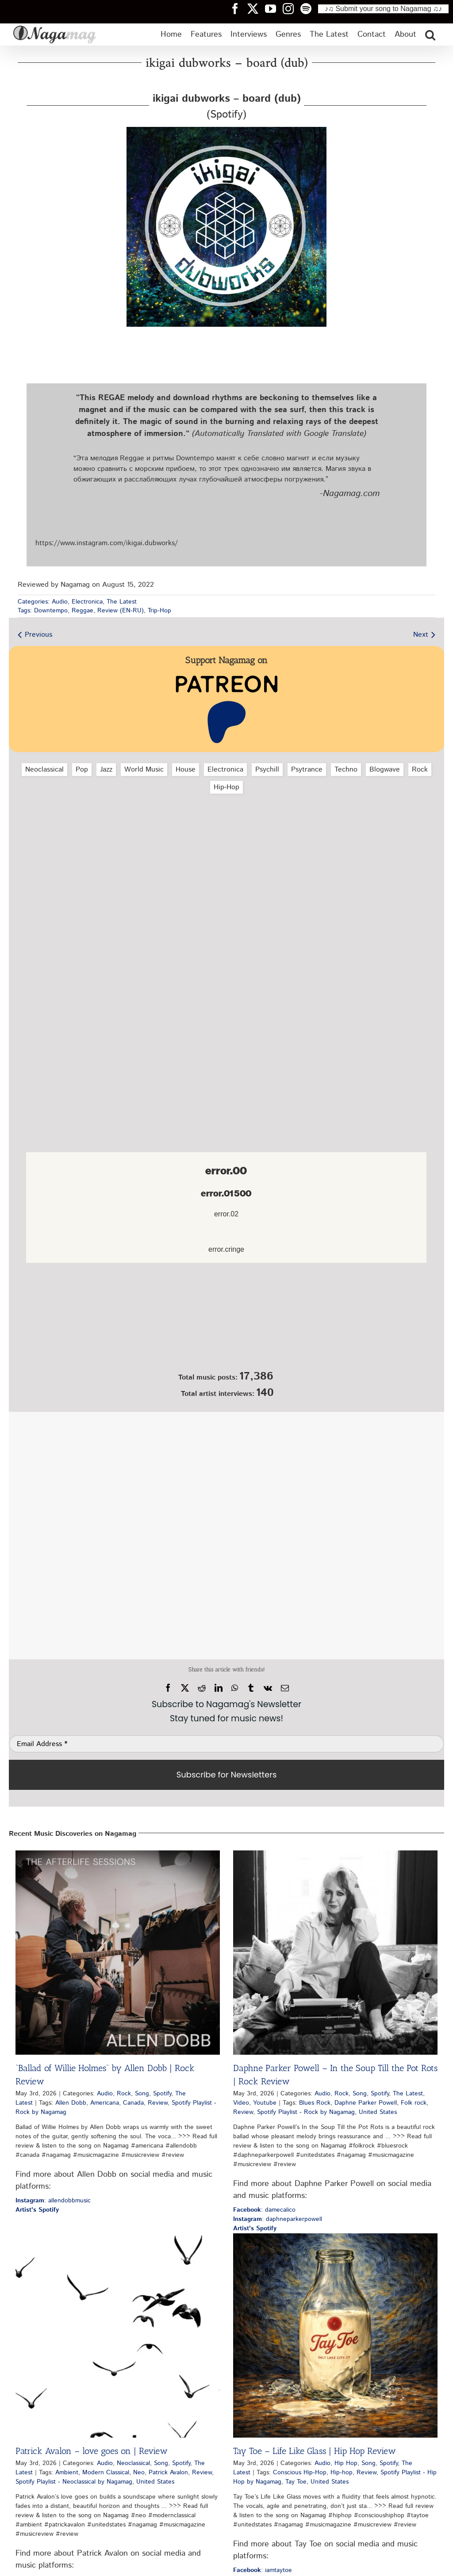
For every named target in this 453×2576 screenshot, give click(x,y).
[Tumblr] (250, 1688)
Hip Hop (345, 2463)
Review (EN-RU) (120, 610)
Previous (38, 635)
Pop (82, 769)
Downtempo (51, 610)
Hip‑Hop (226, 787)
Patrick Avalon (168, 2472)
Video (241, 2102)
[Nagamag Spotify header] (309, 8)
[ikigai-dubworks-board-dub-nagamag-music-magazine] (226, 130)
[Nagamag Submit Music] (226, 1319)
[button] (430, 34)
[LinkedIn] (218, 1688)
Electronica (87, 601)
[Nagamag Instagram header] (291, 8)
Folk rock (413, 2102)
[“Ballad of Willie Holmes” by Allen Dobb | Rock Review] (117, 1952)
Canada (133, 2102)
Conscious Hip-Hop (299, 2472)
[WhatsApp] (234, 1688)
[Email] (284, 1688)
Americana (104, 2102)
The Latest (122, 601)
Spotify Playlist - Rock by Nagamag (306, 2112)
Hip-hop (341, 2472)
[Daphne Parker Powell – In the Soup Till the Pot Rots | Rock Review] (335, 1952)
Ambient (66, 2472)
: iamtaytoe (262, 2570)
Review (158, 2102)
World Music (144, 769)
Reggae (82, 610)
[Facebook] (168, 1688)
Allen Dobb (70, 2102)
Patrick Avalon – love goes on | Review (91, 2451)
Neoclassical (44, 769)
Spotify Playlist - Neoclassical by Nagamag (73, 2481)
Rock (420, 769)
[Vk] (267, 1688)
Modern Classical (105, 2472)
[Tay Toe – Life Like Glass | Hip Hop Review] (335, 2335)
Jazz (106, 769)
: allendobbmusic (53, 2200)
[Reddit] (201, 1688)
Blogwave (384, 769)
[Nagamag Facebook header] (238, 8)
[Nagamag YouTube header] (274, 8)
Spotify (162, 2093)
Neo (139, 2472)
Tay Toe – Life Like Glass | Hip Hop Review (314, 2451)
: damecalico (264, 2209)
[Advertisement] (226, 847)
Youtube (264, 2102)
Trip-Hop (159, 610)
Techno (345, 769)
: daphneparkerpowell (277, 2219)
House (186, 769)
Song (142, 2093)
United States (378, 2112)
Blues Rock (314, 2102)
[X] (185, 1688)
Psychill (267, 769)
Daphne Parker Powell (365, 2102)
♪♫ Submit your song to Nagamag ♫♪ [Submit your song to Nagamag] (383, 8)
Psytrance (306, 769)
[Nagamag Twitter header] (256, 8)
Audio (60, 601)
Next (420, 635)
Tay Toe (296, 2481)
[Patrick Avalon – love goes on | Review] (117, 2335)
